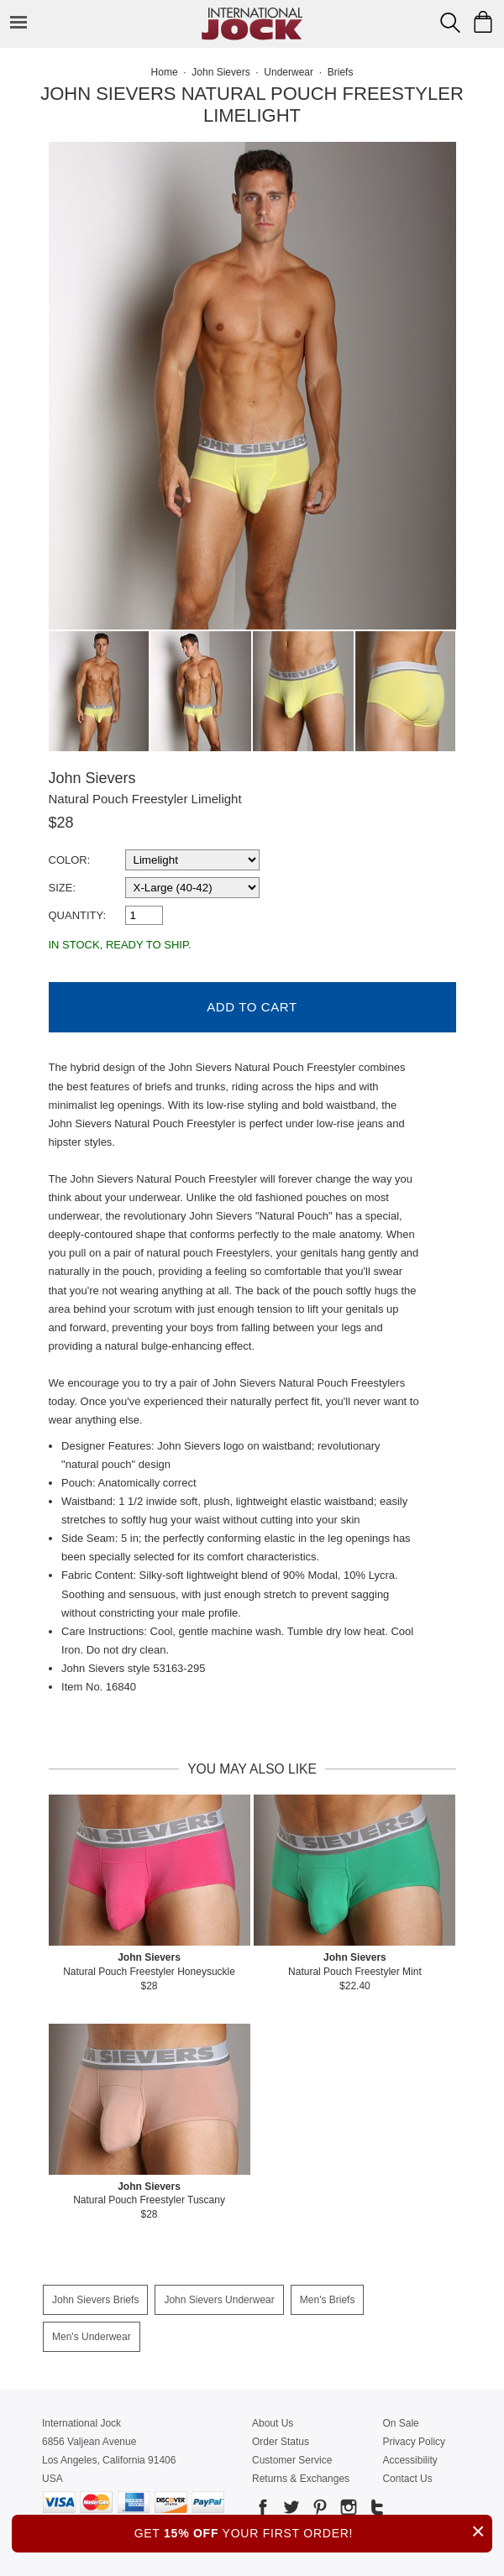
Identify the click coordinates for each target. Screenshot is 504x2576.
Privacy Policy (413, 2442)
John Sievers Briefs (95, 2300)
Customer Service (292, 2460)
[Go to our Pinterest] (318, 2510)
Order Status (280, 2442)
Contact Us (407, 2479)
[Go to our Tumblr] (375, 2510)
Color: (70, 860)
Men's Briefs (327, 2300)
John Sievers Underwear (219, 2300)
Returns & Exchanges (300, 2479)
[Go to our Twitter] (290, 2510)
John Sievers (92, 778)
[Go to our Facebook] (263, 2510)
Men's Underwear (91, 2337)
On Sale (400, 2423)
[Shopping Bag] (483, 22)
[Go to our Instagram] (347, 2510)
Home (164, 72)
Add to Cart (252, 1007)
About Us (272, 2423)
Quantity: (78, 915)
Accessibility (409, 2460)
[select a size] (192, 887)
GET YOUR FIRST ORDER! (313, 2531)
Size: (62, 887)
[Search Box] (450, 23)
